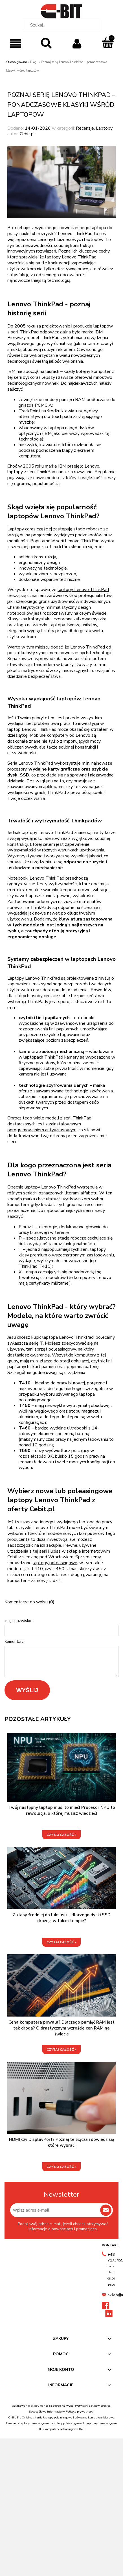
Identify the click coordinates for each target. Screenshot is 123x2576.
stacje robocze (87, 529)
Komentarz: (15, 1641)
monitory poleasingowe (66, 2423)
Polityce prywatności (80, 2411)
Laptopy (104, 128)
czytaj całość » (61, 1835)
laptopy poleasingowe (55, 1563)
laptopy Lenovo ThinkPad (83, 590)
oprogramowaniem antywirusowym (41, 1130)
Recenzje (85, 128)
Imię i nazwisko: (18, 1620)
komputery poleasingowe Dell (64, 2429)
